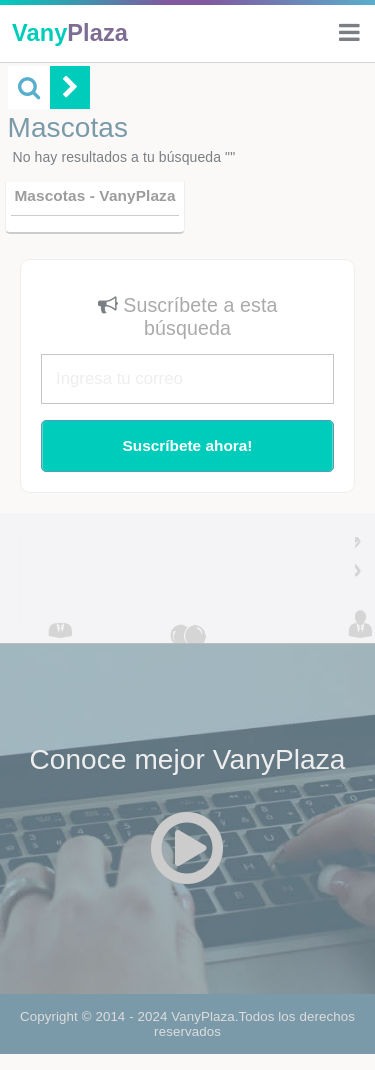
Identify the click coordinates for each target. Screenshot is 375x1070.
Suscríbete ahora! (187, 445)
